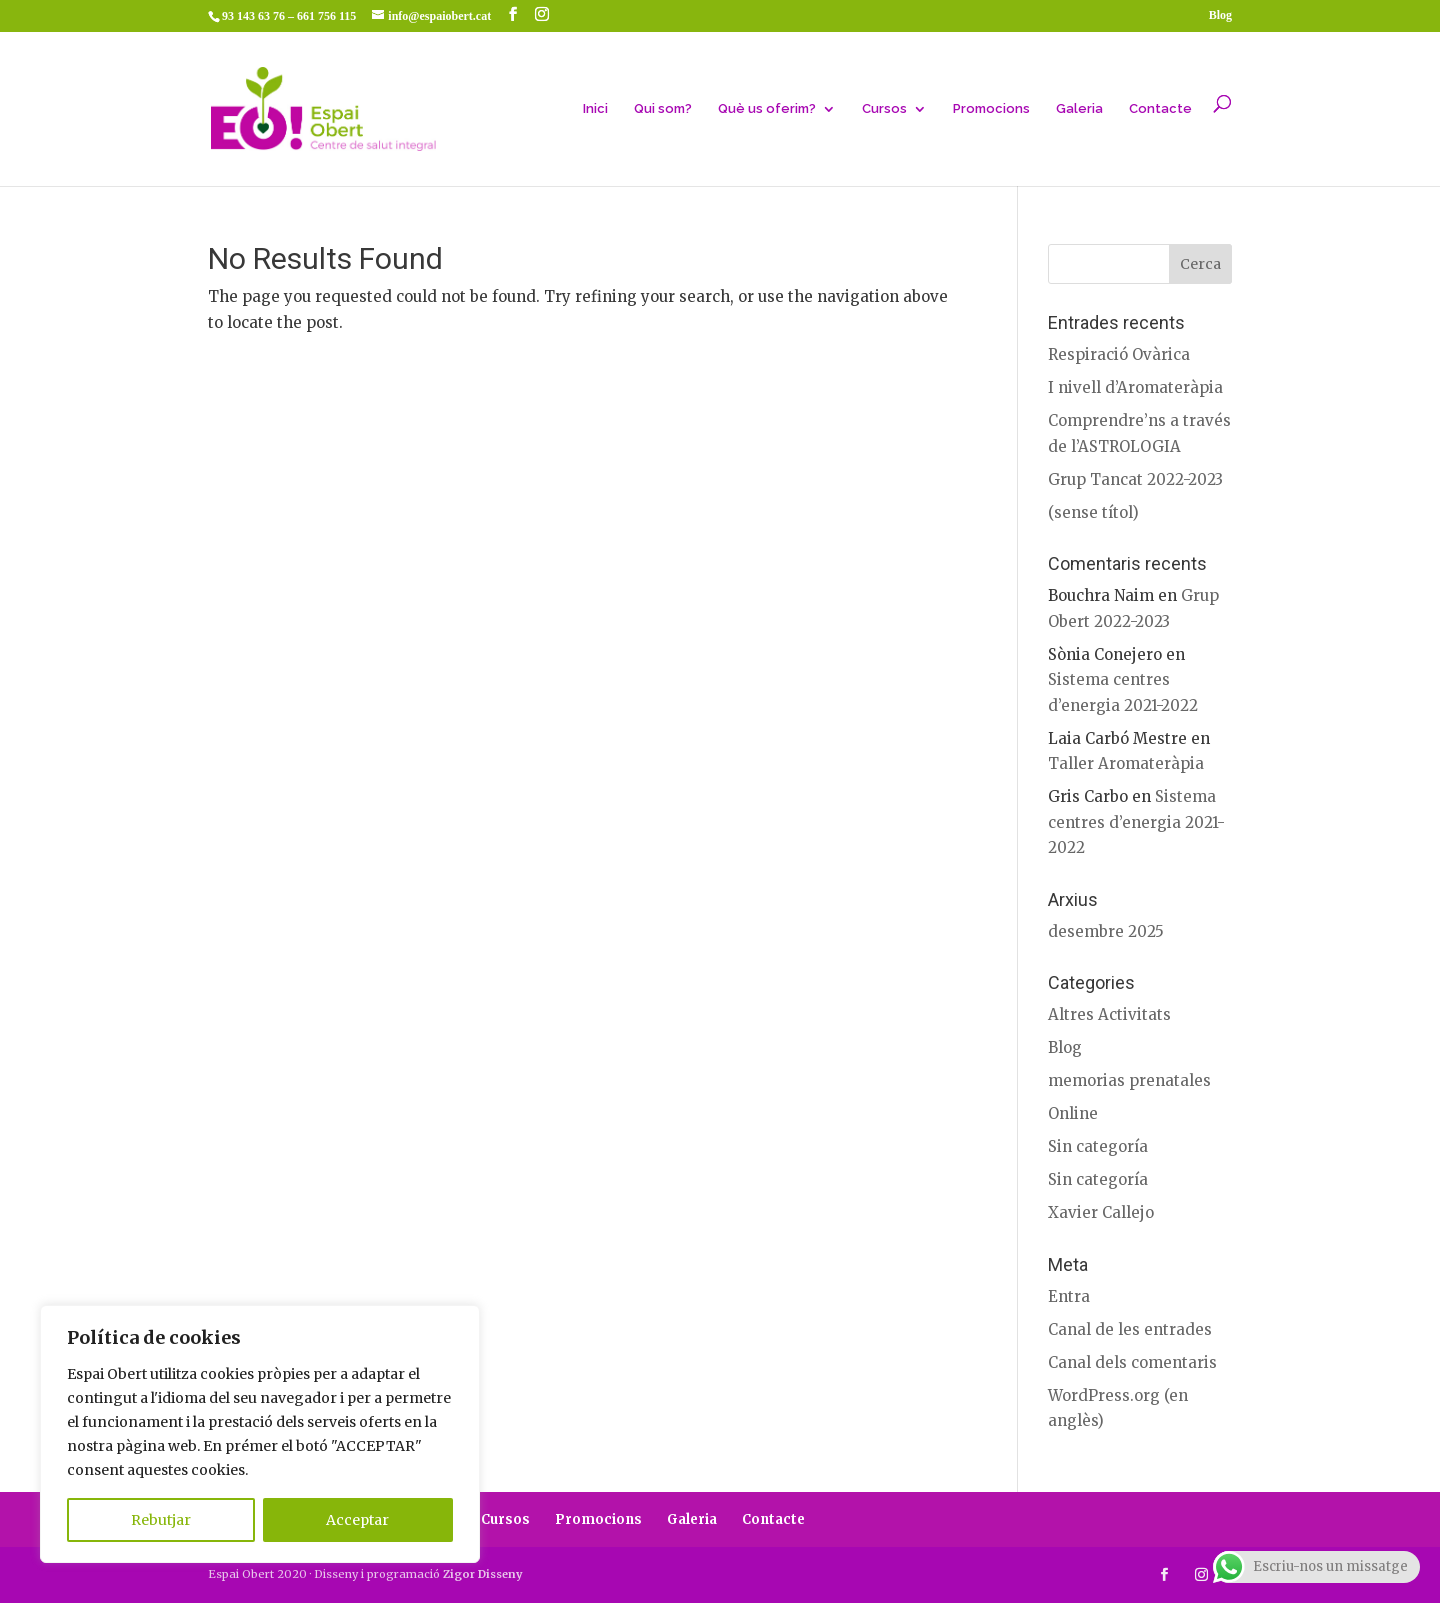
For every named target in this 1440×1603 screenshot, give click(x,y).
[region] (260, 1434)
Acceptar (357, 1520)
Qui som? (663, 109)
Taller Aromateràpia (1126, 763)
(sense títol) (1093, 512)
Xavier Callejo (1101, 1212)
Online (1073, 1113)
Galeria (1079, 109)
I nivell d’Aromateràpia (1135, 387)
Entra (1069, 1296)
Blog (1220, 15)
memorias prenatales (1129, 1080)
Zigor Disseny (483, 1574)
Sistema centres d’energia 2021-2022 (1136, 822)
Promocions (991, 109)
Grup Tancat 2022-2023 (1135, 479)
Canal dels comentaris (1132, 1362)
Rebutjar (161, 1520)
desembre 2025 (1106, 931)
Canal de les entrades (1130, 1329)
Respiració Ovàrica (1119, 354)
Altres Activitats (1109, 1014)
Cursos (884, 109)
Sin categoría (1098, 1146)
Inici (595, 109)
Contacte (1160, 109)
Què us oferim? (767, 109)
